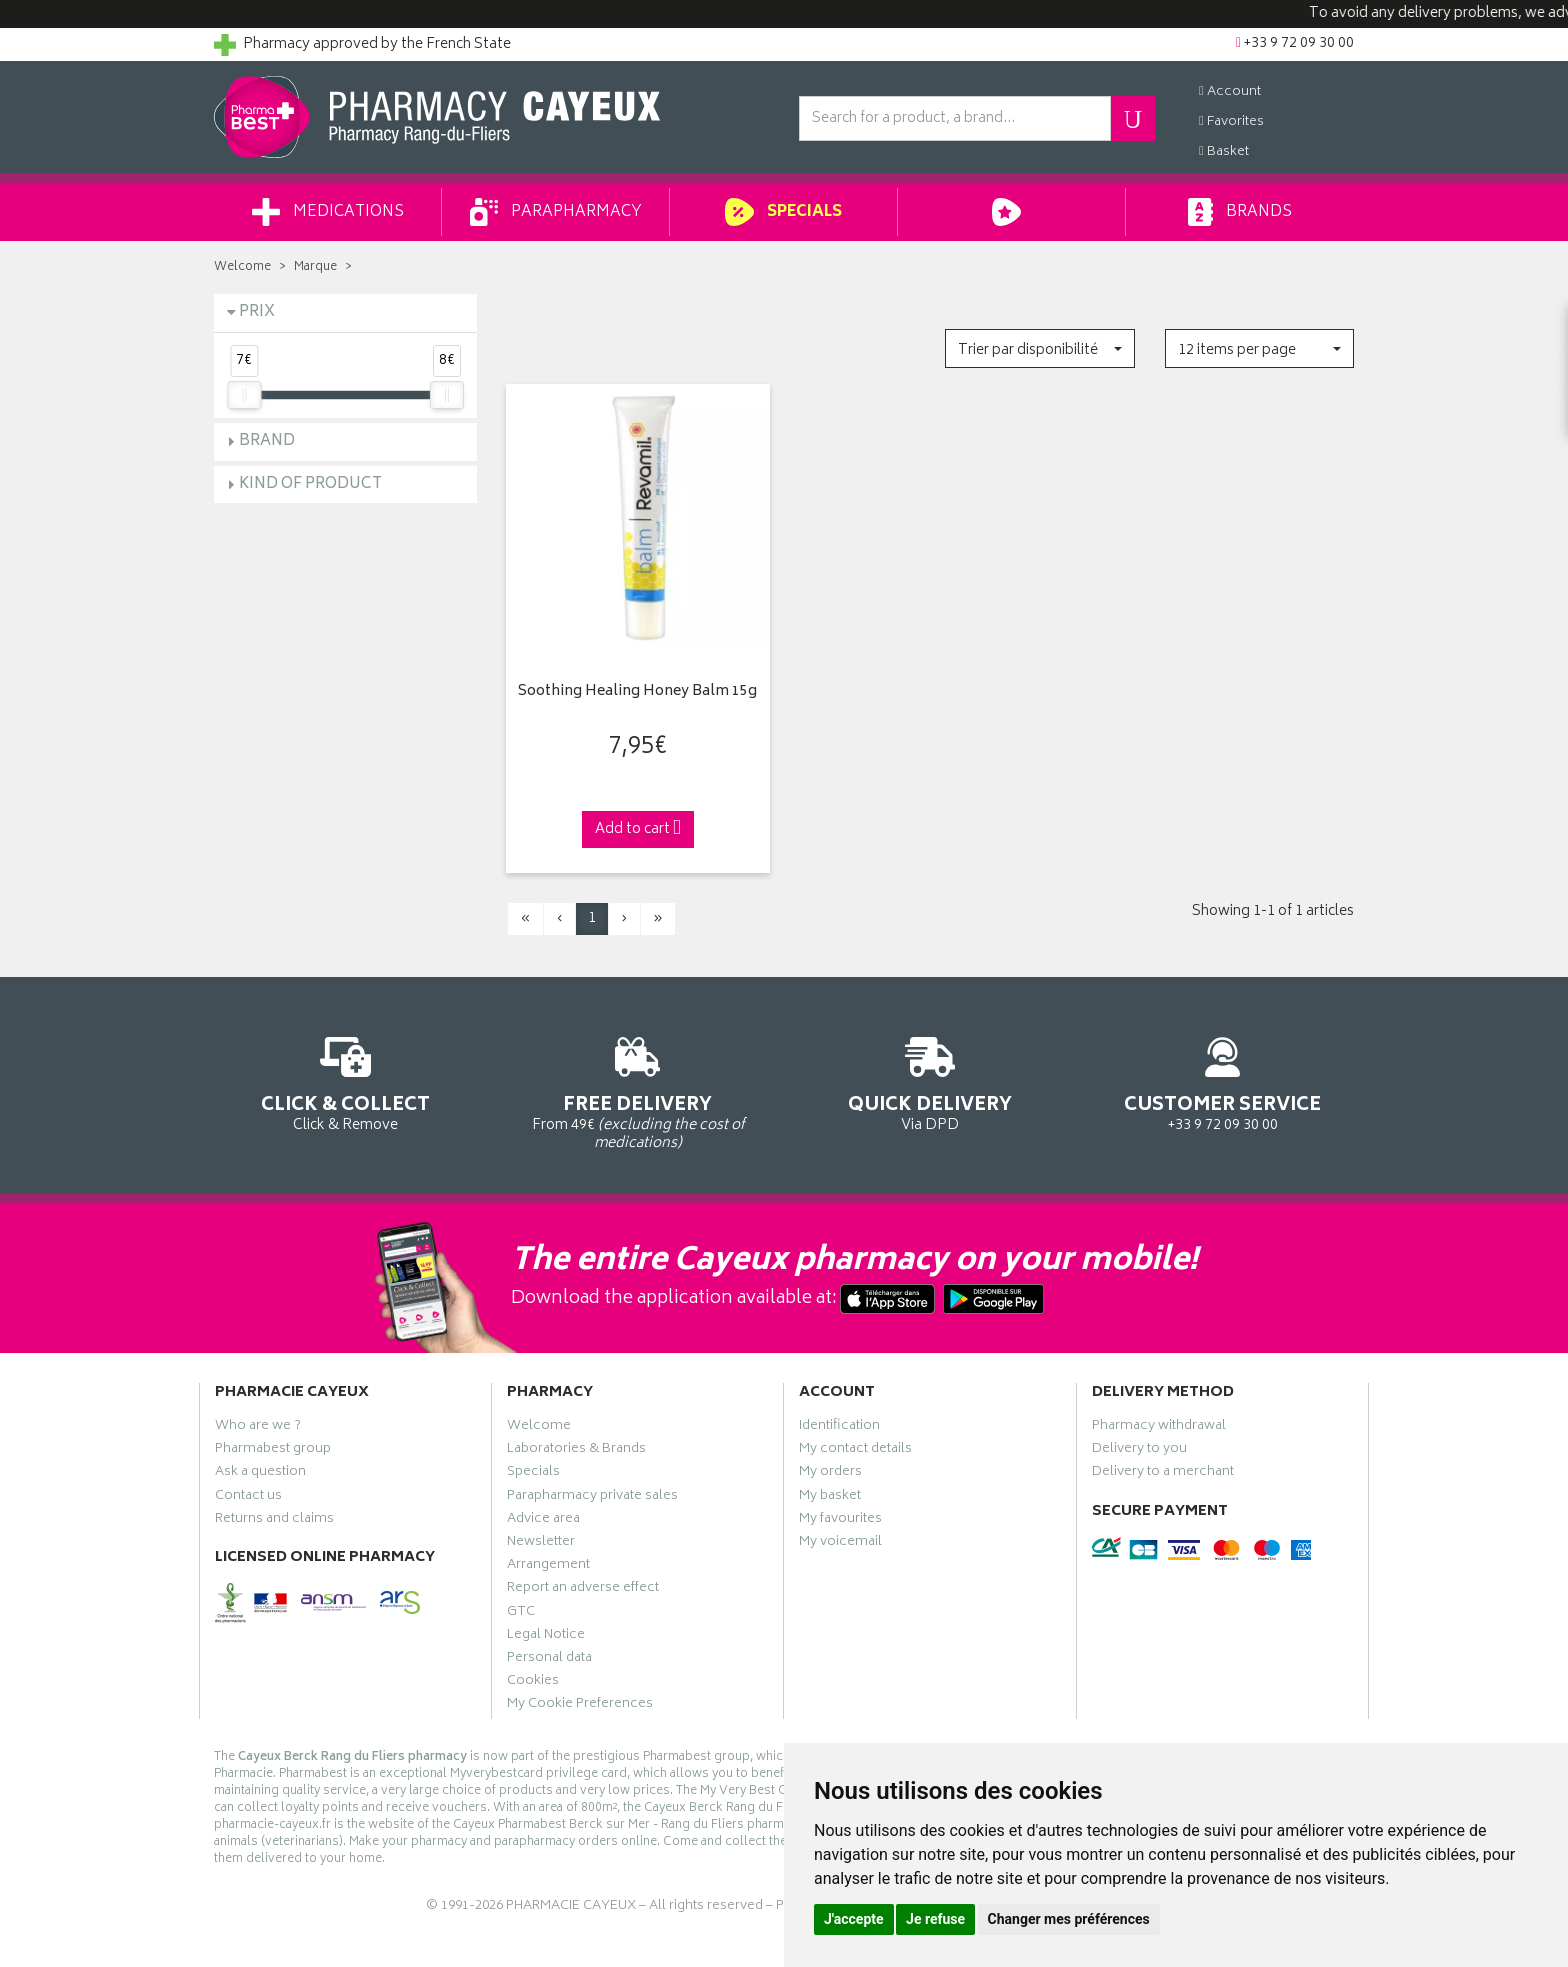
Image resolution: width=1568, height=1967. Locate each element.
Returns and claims (274, 1521)
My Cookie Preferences (580, 1706)
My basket (830, 1498)
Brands (1239, 212)
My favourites (840, 1521)
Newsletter (541, 1544)
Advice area (543, 1521)
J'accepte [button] (854, 1919)
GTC (521, 1614)
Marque (315, 267)
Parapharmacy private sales (592, 1498)
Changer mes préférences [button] (1069, 1919)
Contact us (248, 1498)
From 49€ (638, 1090)
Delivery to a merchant (1163, 1474)
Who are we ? (258, 1428)
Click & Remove (345, 1080)
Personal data (549, 1660)
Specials (783, 212)
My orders (830, 1474)
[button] (1039, 348)
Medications (328, 212)
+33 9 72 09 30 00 (1223, 1080)
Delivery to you (1139, 1451)
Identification (839, 1428)
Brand (267, 441)
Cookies (533, 1683)
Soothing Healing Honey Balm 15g (637, 692)
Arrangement (548, 1567)
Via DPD (930, 1080)
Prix (257, 312)
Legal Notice (546, 1637)
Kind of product (310, 484)
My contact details (855, 1451)
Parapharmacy (556, 212)
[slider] (244, 395)
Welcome (242, 267)
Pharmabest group (273, 1451)
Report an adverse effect (583, 1590)
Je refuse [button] (935, 1919)
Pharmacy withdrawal (1159, 1428)
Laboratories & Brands (576, 1451)
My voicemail (840, 1544)
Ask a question (260, 1474)
